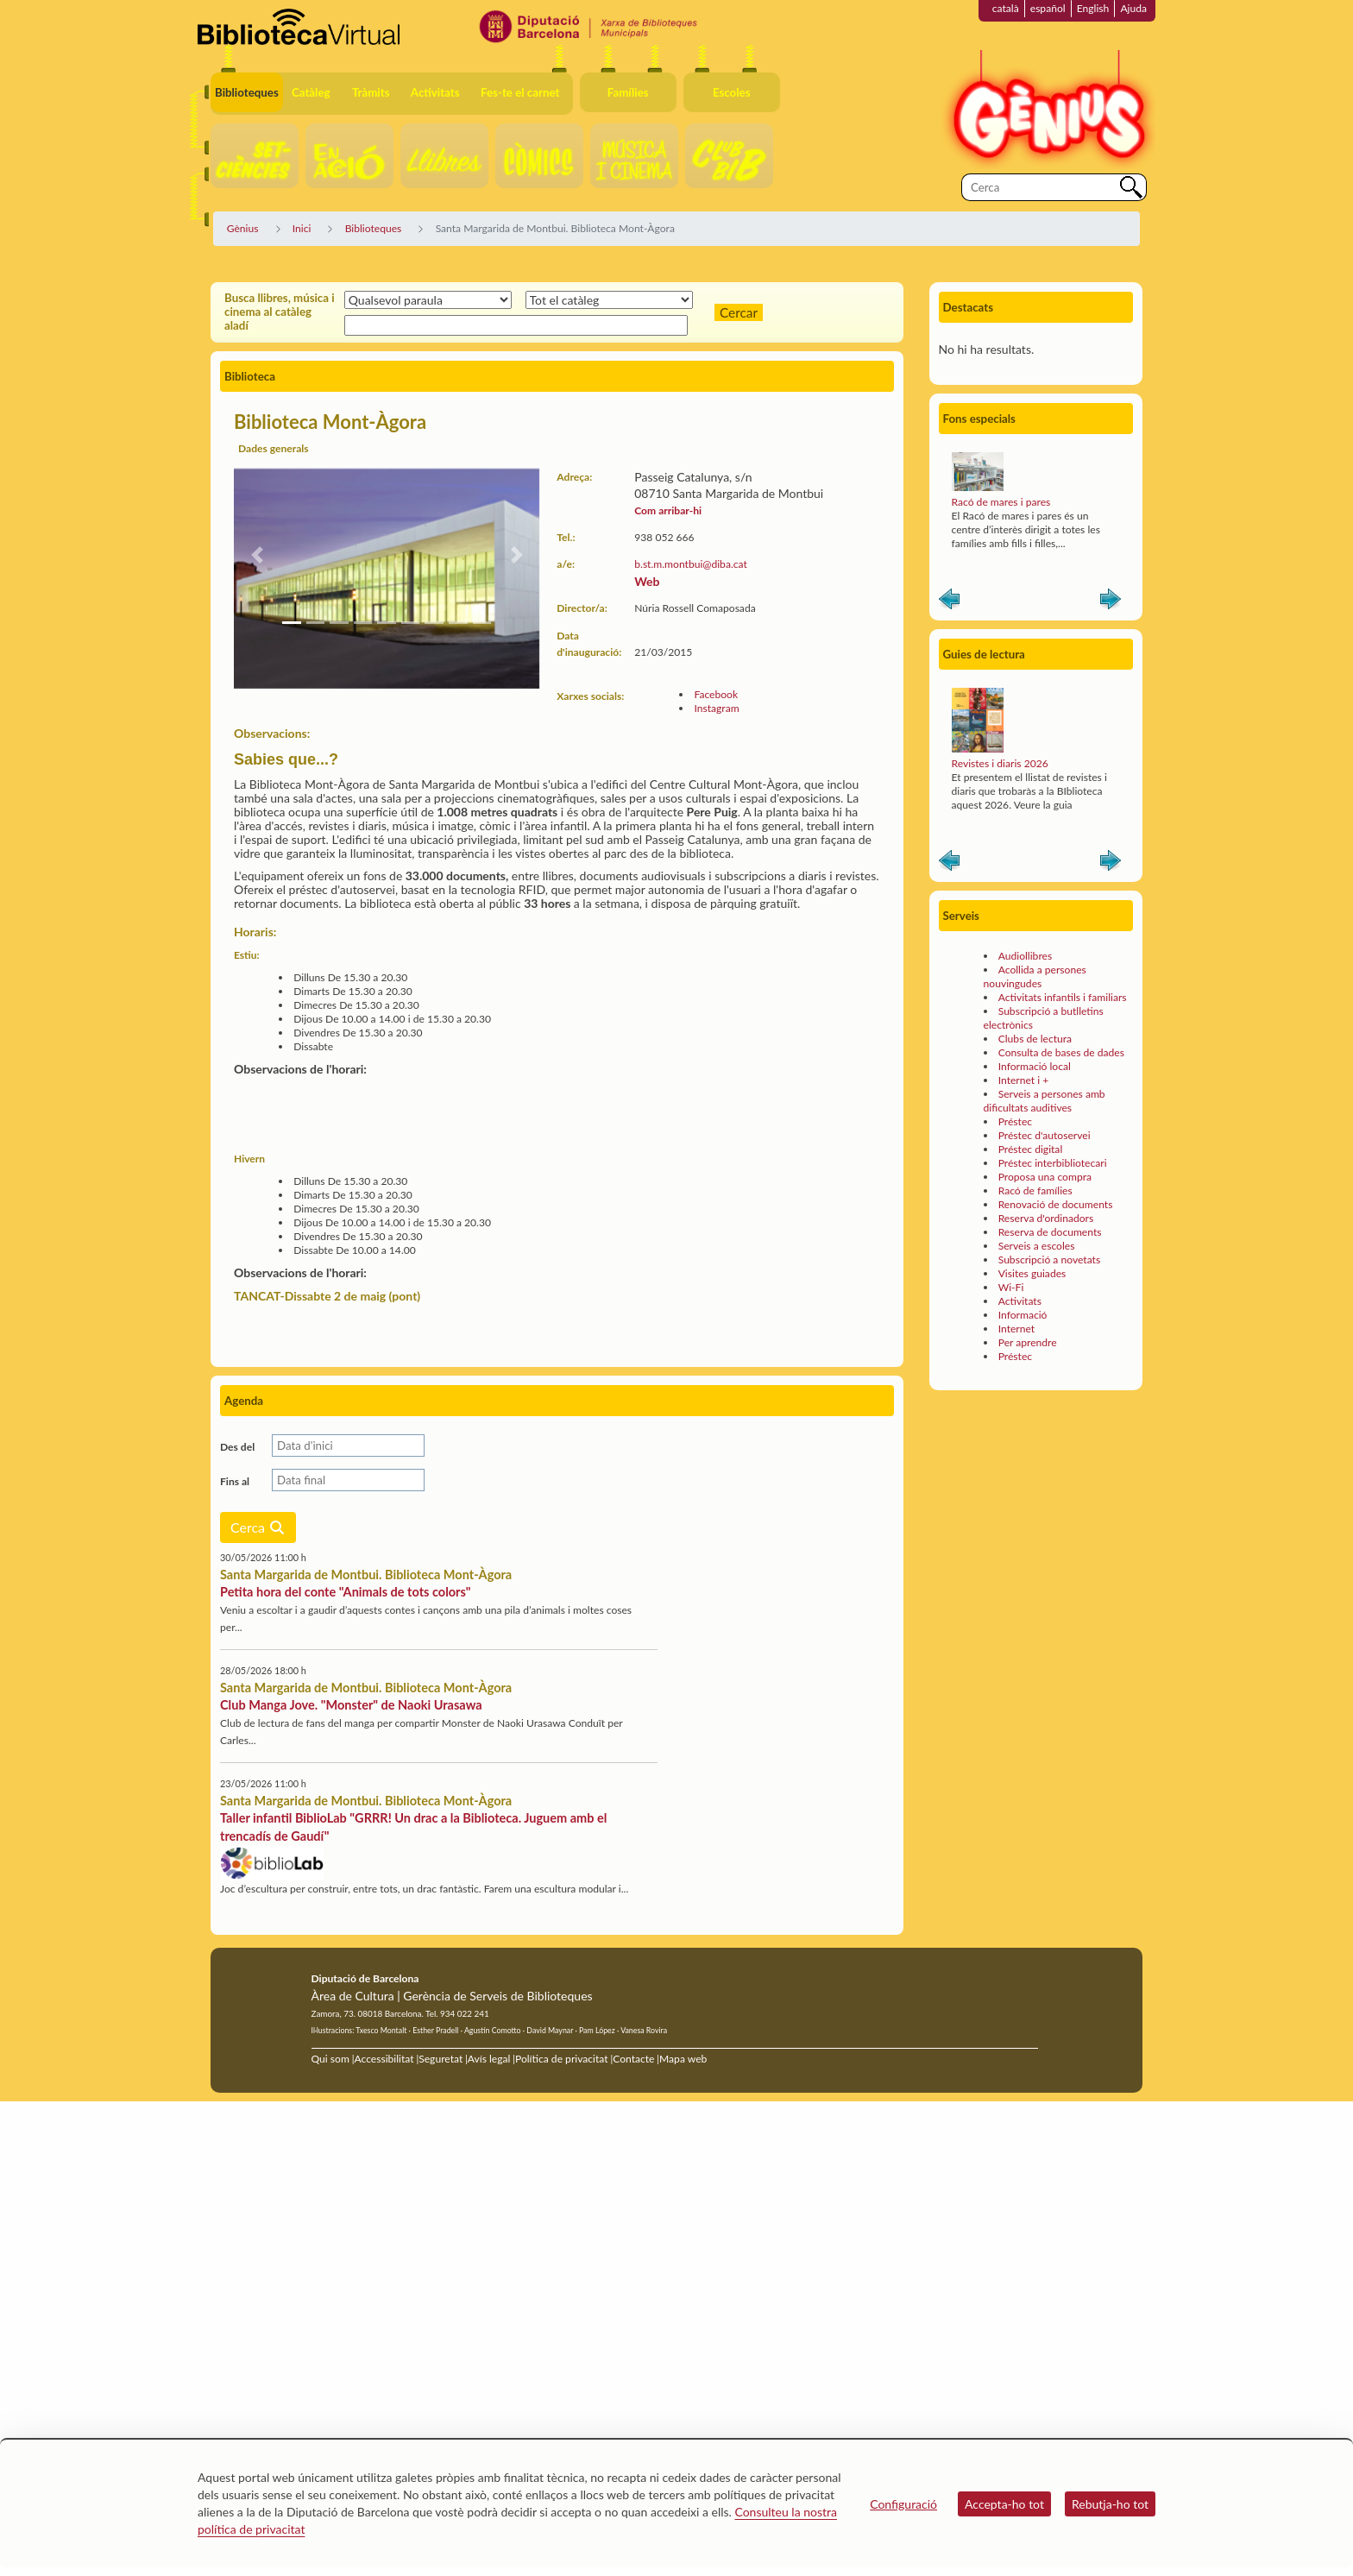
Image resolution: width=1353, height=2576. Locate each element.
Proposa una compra (1045, 1176)
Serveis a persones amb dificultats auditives (1044, 1100)
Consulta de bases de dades (1061, 1052)
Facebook (716, 694)
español (1048, 8)
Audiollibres (1025, 955)
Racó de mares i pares (1001, 501)
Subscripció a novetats (1049, 1259)
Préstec (1015, 1121)
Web (646, 581)
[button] (257, 555)
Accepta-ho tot (1004, 2504)
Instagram (716, 708)
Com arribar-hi (668, 510)
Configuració (903, 2504)
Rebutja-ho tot (1110, 2504)
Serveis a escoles (1036, 1245)
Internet (1016, 1328)
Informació (1023, 1314)
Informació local (1034, 1066)
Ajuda (1133, 8)
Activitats (1019, 1300)
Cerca (258, 1527)
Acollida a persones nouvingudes (1035, 976)
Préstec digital (1030, 1149)
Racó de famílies (1035, 1190)
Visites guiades (1032, 1273)
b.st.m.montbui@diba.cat (690, 563)
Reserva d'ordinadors (1046, 1218)
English (1093, 8)
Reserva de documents (1050, 1231)
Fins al (234, 1481)
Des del (237, 1446)
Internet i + (1023, 1080)
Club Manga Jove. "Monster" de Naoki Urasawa (351, 1704)
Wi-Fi (1011, 1287)
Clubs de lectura (1035, 1038)
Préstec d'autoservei (1044, 1135)
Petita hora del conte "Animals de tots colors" (345, 1591)
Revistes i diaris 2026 (1000, 763)
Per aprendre (1027, 1342)
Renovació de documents (1055, 1204)
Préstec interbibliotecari (1052, 1162)
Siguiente (1110, 602)
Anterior (949, 602)
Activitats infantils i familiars (1062, 997)
